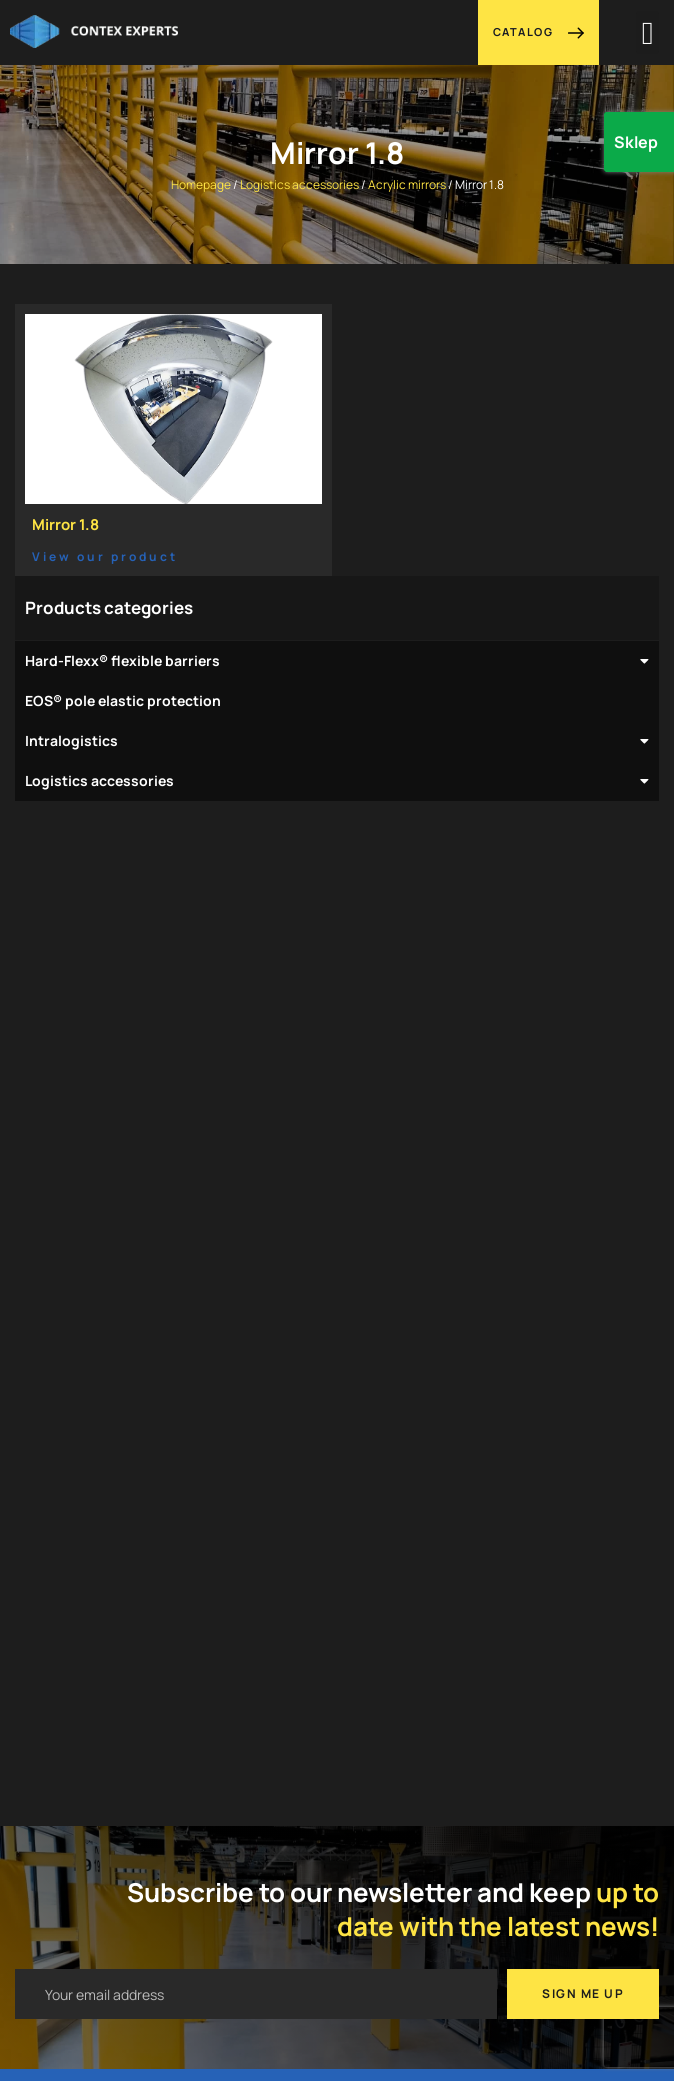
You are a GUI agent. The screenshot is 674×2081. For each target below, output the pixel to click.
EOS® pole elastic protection (123, 700)
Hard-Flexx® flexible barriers (337, 661)
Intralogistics (337, 741)
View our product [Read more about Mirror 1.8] (105, 556)
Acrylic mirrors (407, 184)
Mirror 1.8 (65, 524)
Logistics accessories (299, 184)
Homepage (201, 184)
